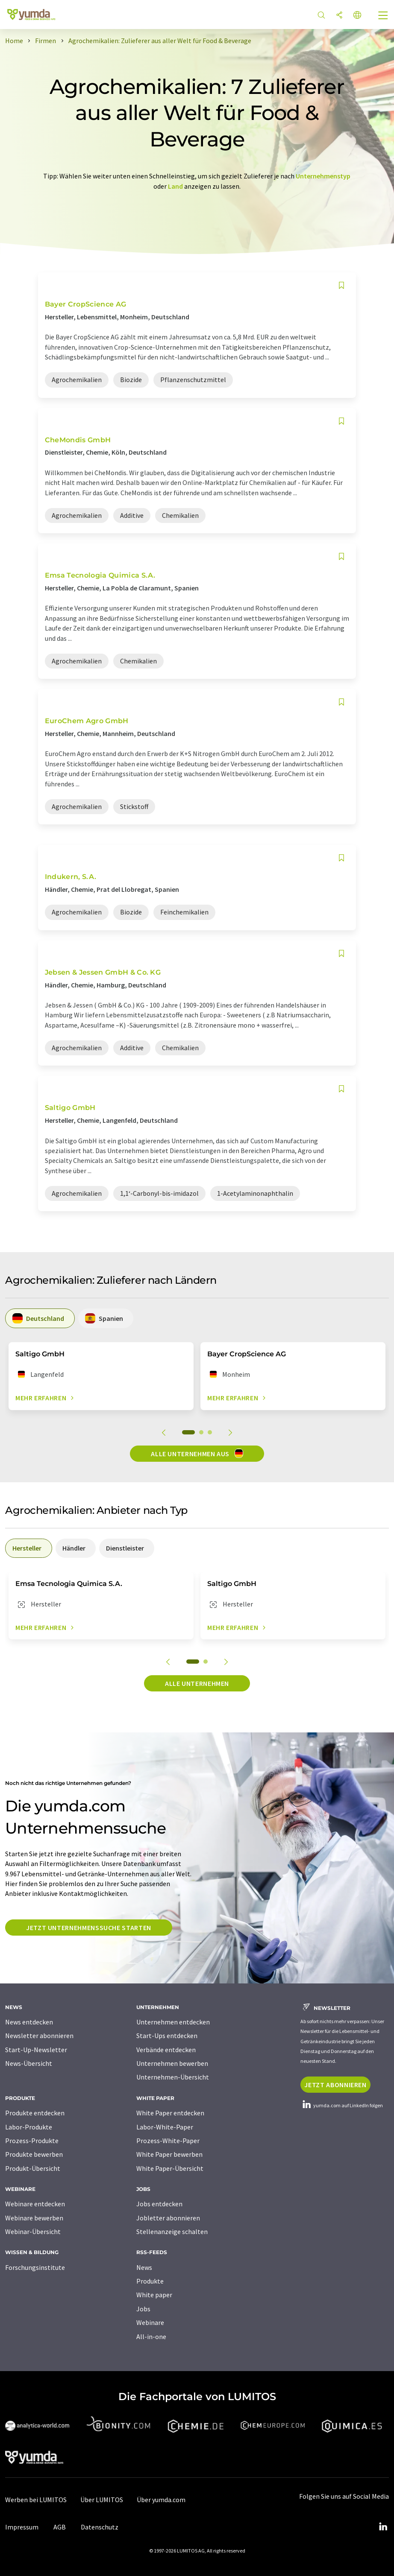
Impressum (21, 2527)
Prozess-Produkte (32, 2140)
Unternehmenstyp (323, 176)
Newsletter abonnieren (39, 2035)
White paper (154, 2294)
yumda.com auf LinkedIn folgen (341, 2105)
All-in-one (151, 2336)
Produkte (150, 2281)
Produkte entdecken (35, 2113)
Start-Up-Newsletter (36, 2049)
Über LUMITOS (101, 2499)
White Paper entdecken (170, 2113)
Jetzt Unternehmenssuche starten (88, 1927)
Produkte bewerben (34, 2154)
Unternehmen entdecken (173, 2022)
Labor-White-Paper (164, 2127)
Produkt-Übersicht (32, 2168)
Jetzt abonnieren (335, 2084)
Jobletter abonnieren (168, 2218)
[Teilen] (339, 15)
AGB (59, 2527)
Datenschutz (99, 2527)
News (144, 2267)
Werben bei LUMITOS (36, 2499)
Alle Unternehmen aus (197, 1453)
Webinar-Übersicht (33, 2231)
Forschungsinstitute (35, 2267)
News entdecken (29, 2022)
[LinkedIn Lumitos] (383, 2527)
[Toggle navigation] (383, 16)
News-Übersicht (28, 2063)
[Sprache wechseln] (357, 15)
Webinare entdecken (35, 2203)
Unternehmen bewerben (172, 2063)
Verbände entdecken (166, 2049)
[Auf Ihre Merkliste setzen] (341, 285)
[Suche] (321, 15)
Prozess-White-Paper (168, 2140)
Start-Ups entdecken (166, 2035)
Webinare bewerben (34, 2218)
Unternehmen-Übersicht (172, 2077)
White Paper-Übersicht (169, 2168)
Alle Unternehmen (197, 1683)
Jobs (143, 2308)
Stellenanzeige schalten (172, 2231)
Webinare (150, 2322)
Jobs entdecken (159, 2203)
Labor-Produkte (28, 2127)
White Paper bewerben (169, 2154)
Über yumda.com (161, 2499)
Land (175, 186)
